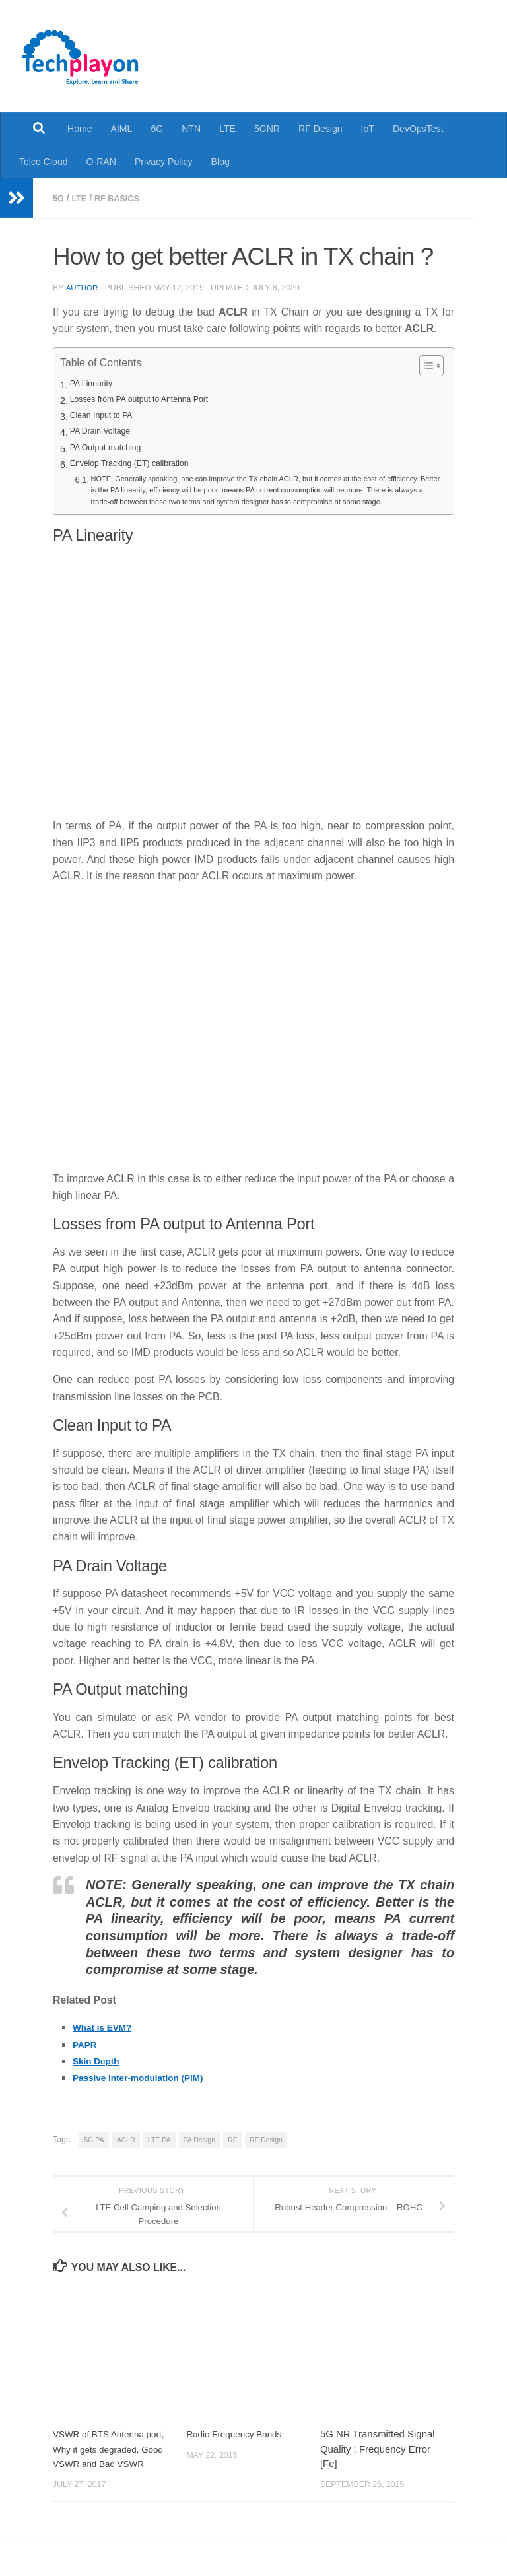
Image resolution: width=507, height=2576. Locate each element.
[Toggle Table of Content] (424, 365)
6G (157, 128)
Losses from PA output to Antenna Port (151, 400)
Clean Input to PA (106, 416)
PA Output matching (111, 448)
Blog (220, 161)
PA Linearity (94, 384)
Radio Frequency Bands (239, 2452)
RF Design (320, 128)
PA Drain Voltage (105, 431)
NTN (191, 128)
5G (59, 198)
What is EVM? (107, 2046)
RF (232, 2158)
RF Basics (123, 198)
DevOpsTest (418, 128)
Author (82, 287)
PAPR (87, 2062)
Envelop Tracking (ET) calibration (139, 464)
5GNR (267, 128)
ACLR (126, 2158)
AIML (122, 128)
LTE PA (159, 2158)
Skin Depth (100, 2079)
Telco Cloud (43, 161)
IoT (367, 128)
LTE (227, 128)
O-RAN (101, 161)
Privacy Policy (164, 161)
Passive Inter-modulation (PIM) (149, 2096)
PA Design (199, 2158)
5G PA (94, 2158)
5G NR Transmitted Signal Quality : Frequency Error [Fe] (377, 2467)
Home (79, 128)
